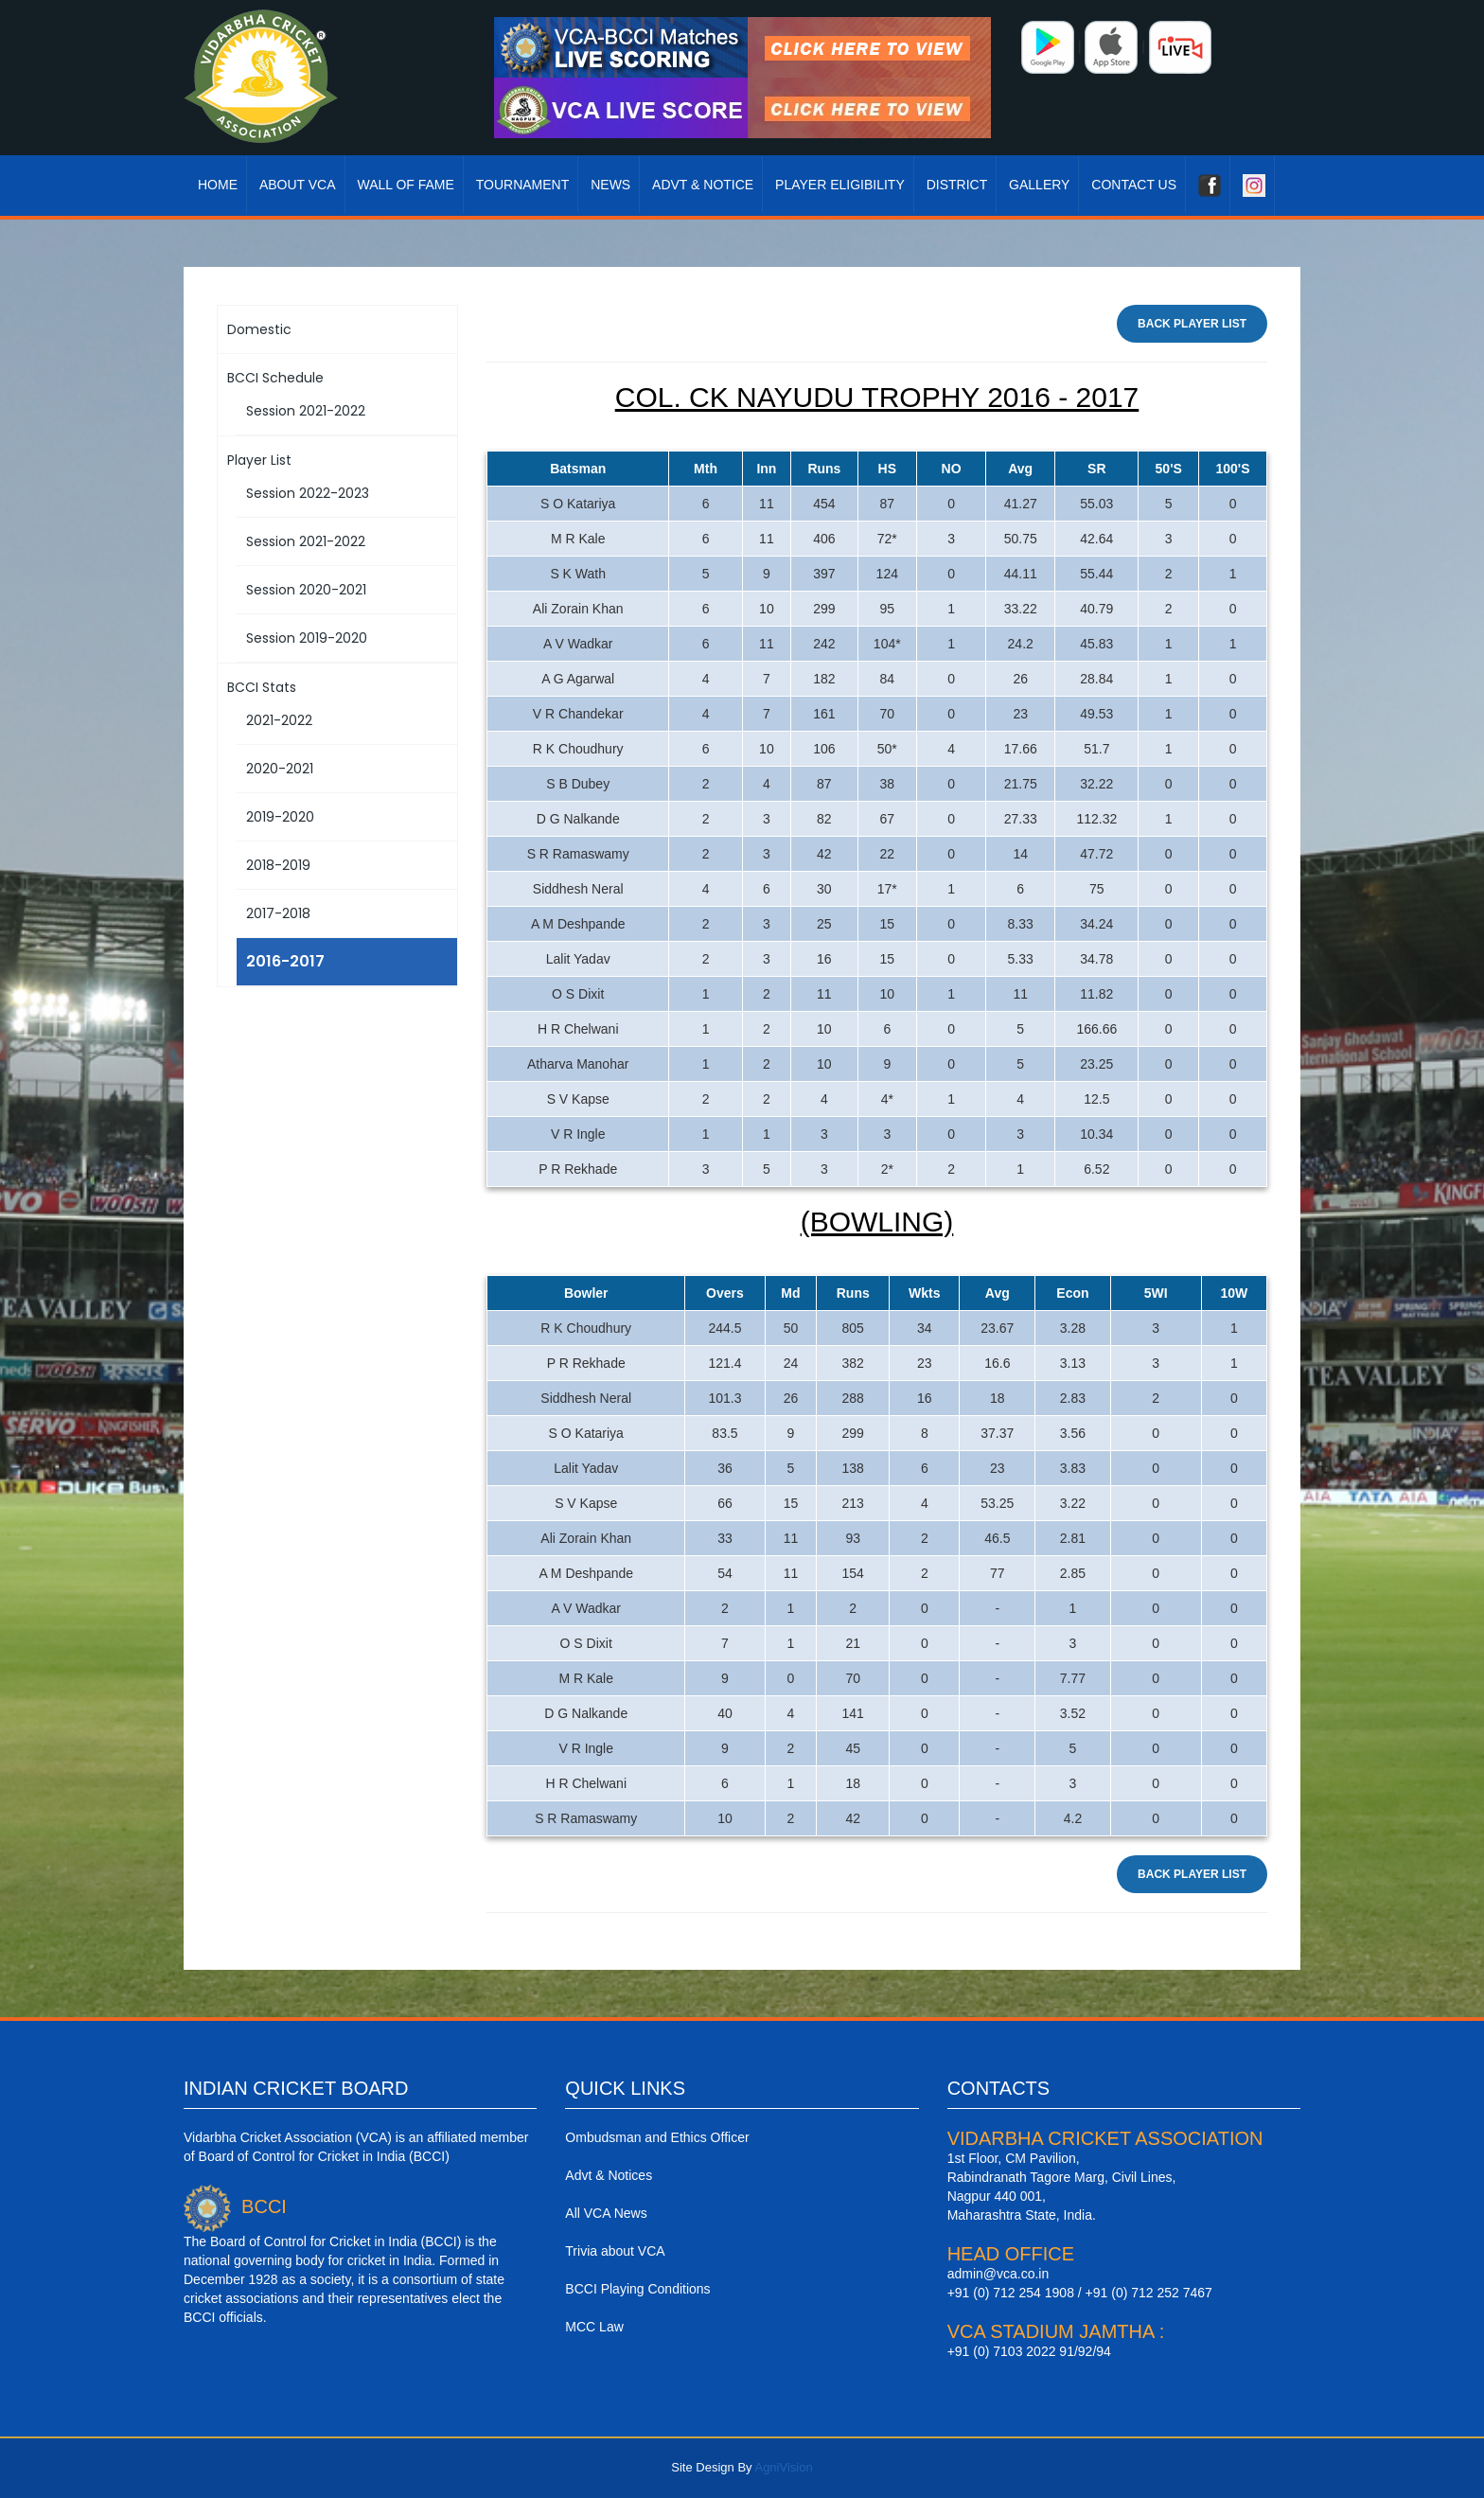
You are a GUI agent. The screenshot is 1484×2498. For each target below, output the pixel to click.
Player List (259, 460)
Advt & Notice (702, 184)
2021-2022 (279, 720)
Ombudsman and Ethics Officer (657, 2137)
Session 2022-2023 (307, 493)
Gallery (1039, 184)
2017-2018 (278, 913)
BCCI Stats (261, 687)
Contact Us (1133, 184)
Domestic (259, 329)
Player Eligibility (840, 184)
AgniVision (783, 2467)
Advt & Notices (608, 2175)
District (957, 184)
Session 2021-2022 (305, 410)
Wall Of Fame (405, 184)
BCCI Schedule (275, 377)
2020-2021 (279, 768)
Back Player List (1192, 323)
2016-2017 (285, 961)
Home (218, 184)
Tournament (523, 184)
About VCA (297, 184)
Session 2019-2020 (306, 638)
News (610, 184)
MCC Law (594, 2326)
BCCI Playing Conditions (637, 2288)
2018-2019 (278, 865)
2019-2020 (280, 816)
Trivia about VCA (614, 2251)
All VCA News (605, 2213)
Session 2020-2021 (306, 589)
